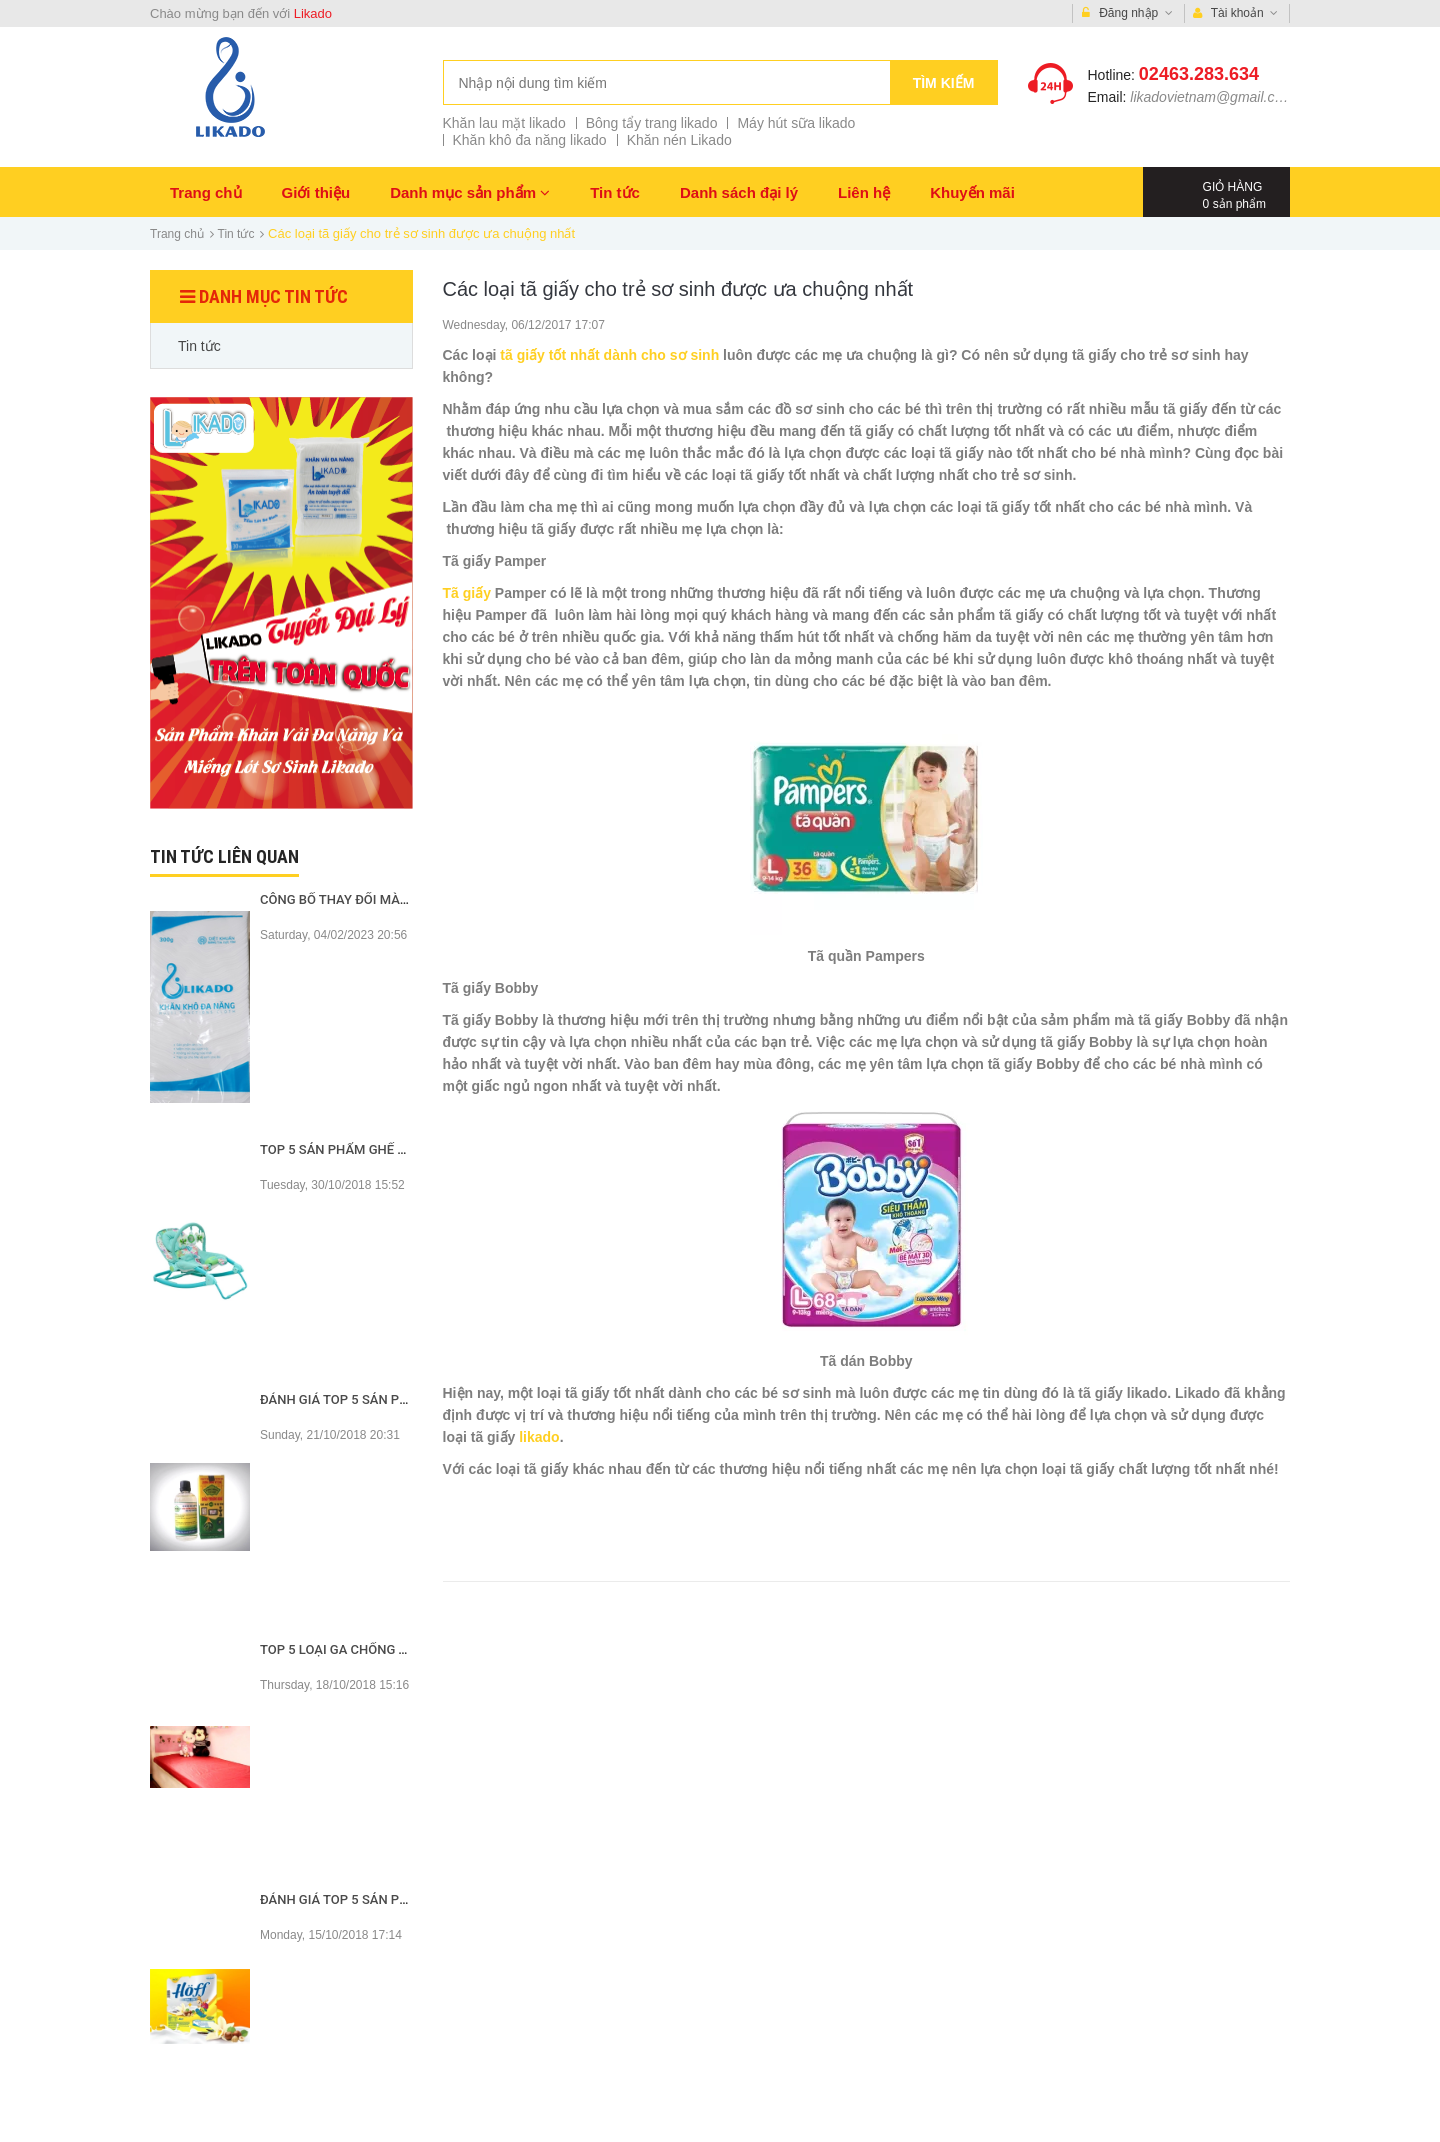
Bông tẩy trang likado (652, 123)
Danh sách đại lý (739, 192)
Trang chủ (206, 192)
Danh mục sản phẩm (470, 192)
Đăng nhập (1127, 13)
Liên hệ (864, 192)
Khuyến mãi (972, 192)
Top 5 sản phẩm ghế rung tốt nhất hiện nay (408, 1149)
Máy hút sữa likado (796, 123)
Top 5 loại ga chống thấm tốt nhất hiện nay (410, 1649)
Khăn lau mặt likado (504, 123)
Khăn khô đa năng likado (530, 140)
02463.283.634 (1199, 74)
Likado (313, 13)
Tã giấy (467, 593)
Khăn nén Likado (679, 140)
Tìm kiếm (944, 83)
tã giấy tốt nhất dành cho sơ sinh (609, 355)
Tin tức (615, 192)
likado (539, 1437)
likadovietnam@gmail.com (1212, 97)
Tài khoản (1236, 13)
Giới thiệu (316, 192)
